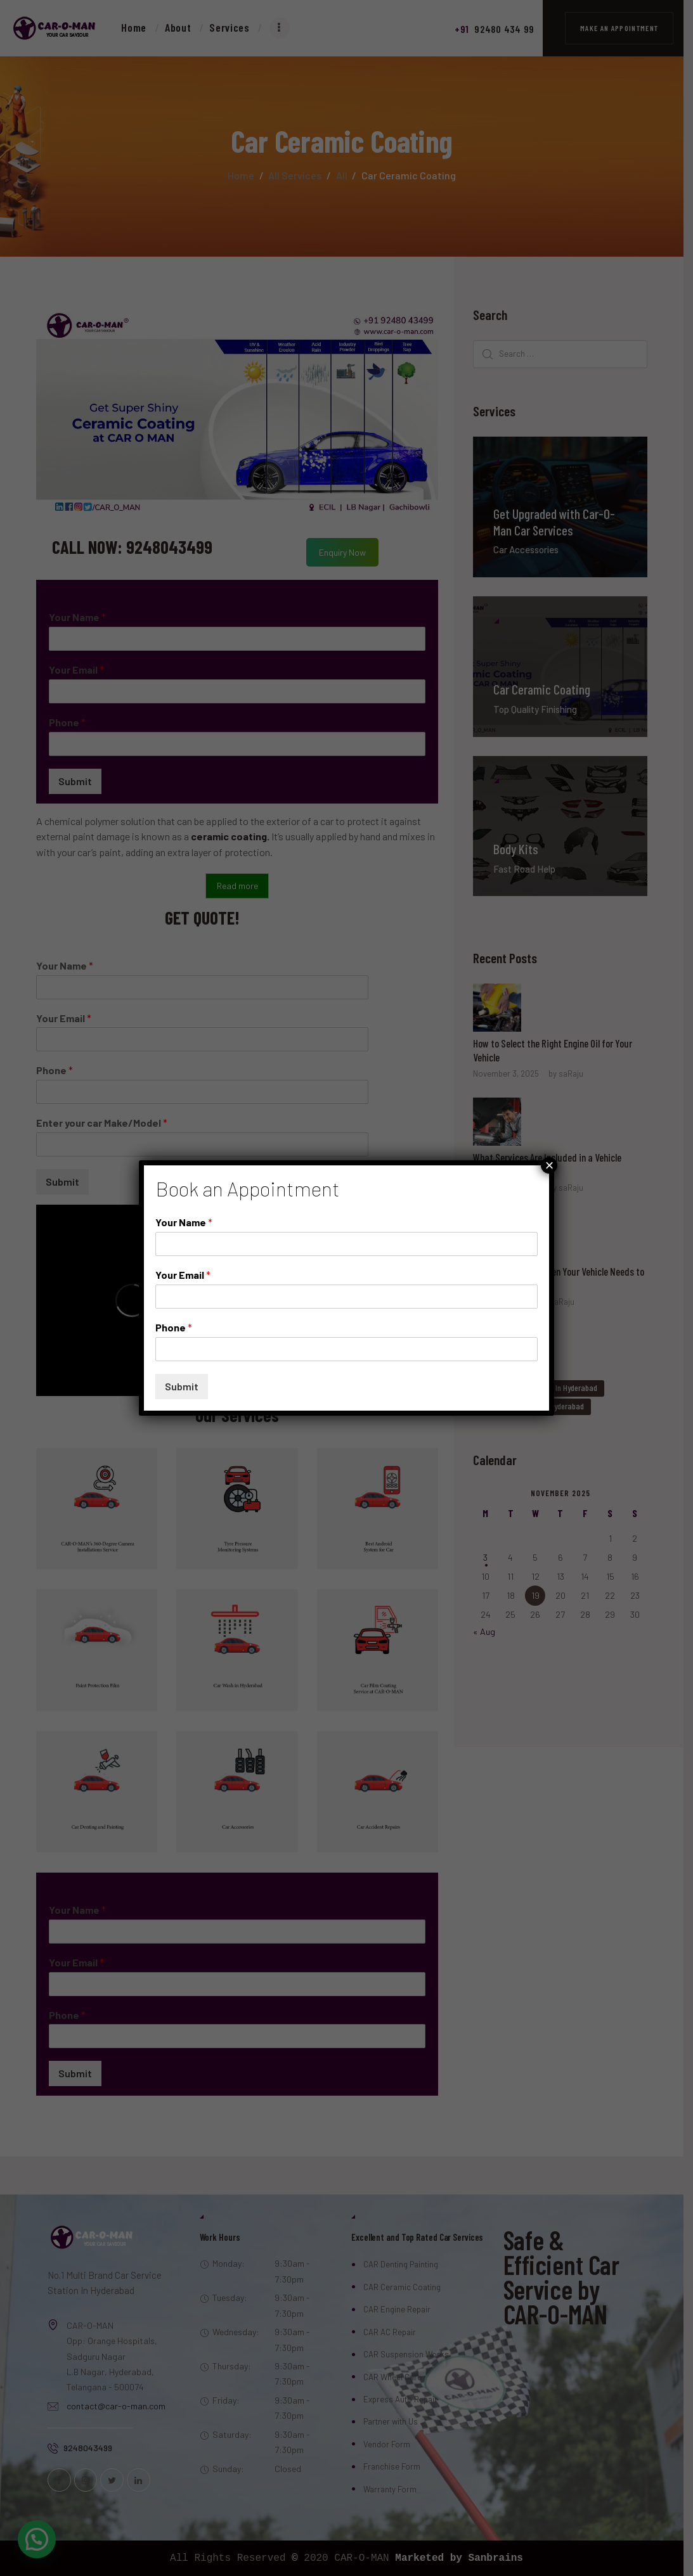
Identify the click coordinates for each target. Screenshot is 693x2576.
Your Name (183, 1222)
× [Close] (549, 1165)
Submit (181, 1386)
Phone (173, 1327)
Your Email (182, 1275)
